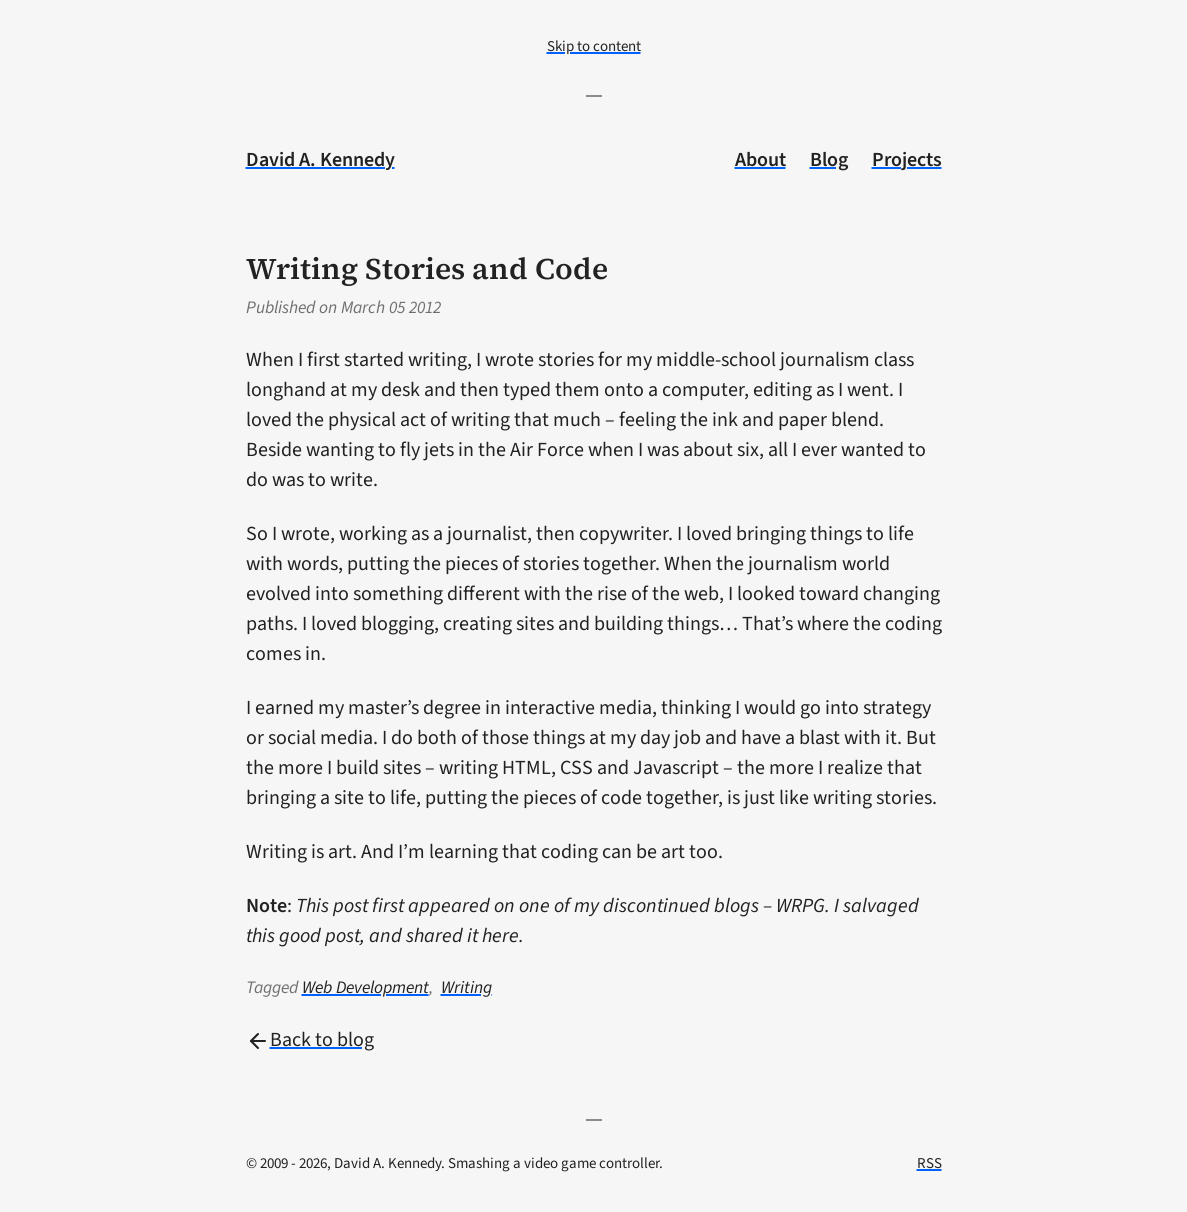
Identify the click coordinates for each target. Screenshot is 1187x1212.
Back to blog (310, 1040)
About (760, 160)
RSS (929, 1163)
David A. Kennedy (320, 160)
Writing (466, 987)
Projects (907, 160)
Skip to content (594, 46)
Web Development (365, 987)
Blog (829, 160)
